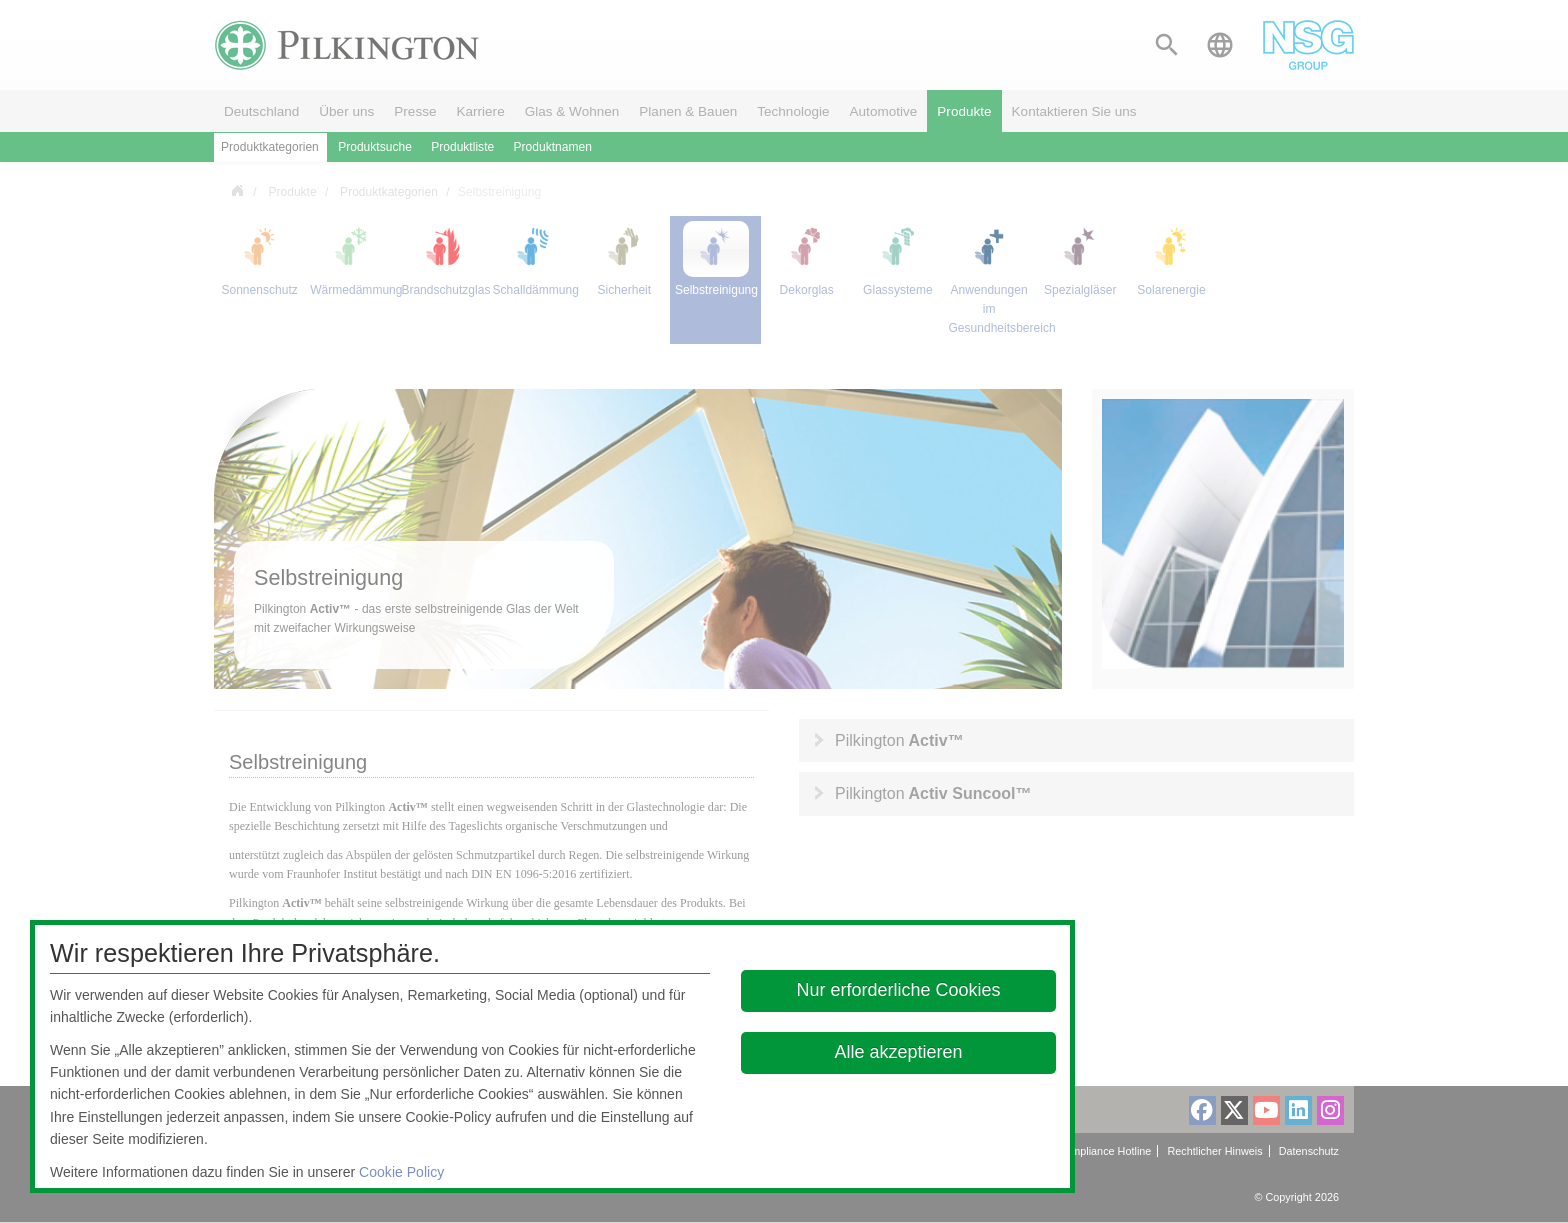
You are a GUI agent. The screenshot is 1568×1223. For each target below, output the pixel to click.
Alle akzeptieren (899, 1052)
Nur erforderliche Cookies (899, 990)
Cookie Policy (401, 1172)
